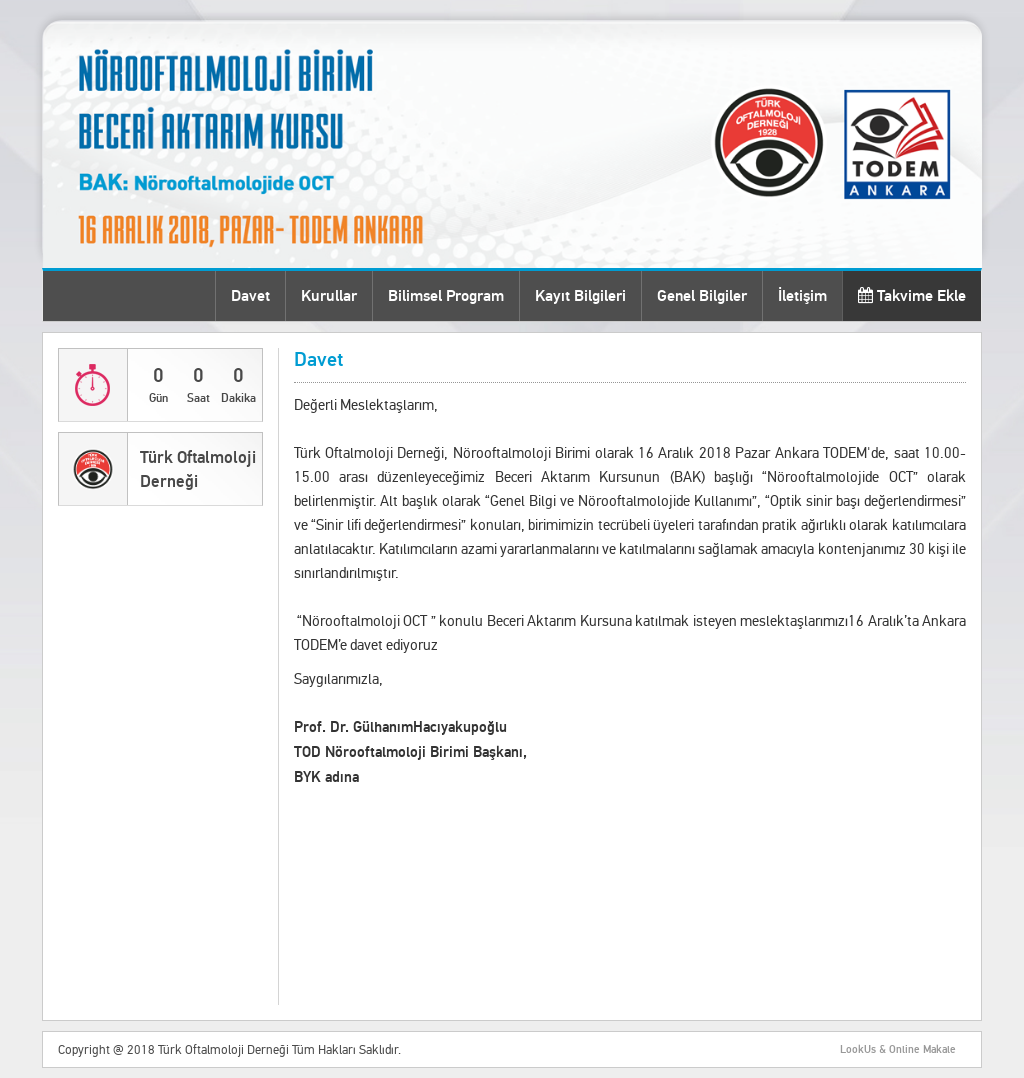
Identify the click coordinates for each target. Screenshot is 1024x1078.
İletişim (802, 296)
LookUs (858, 1049)
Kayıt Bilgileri (580, 296)
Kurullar (329, 296)
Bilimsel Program (446, 296)
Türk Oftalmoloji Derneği (198, 469)
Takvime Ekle (912, 296)
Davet (250, 296)
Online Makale (922, 1049)
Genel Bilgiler (702, 296)
